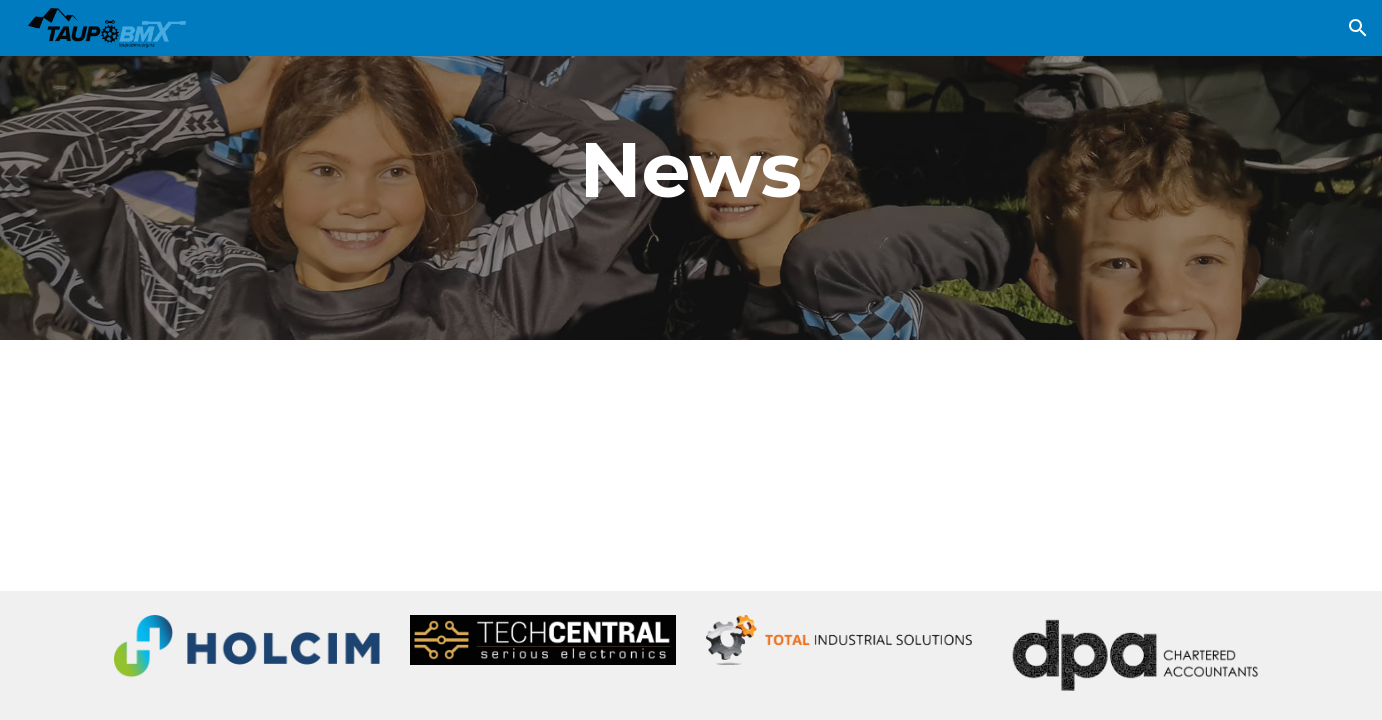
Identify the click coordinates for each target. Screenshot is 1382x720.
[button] (1358, 28)
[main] (691, 170)
